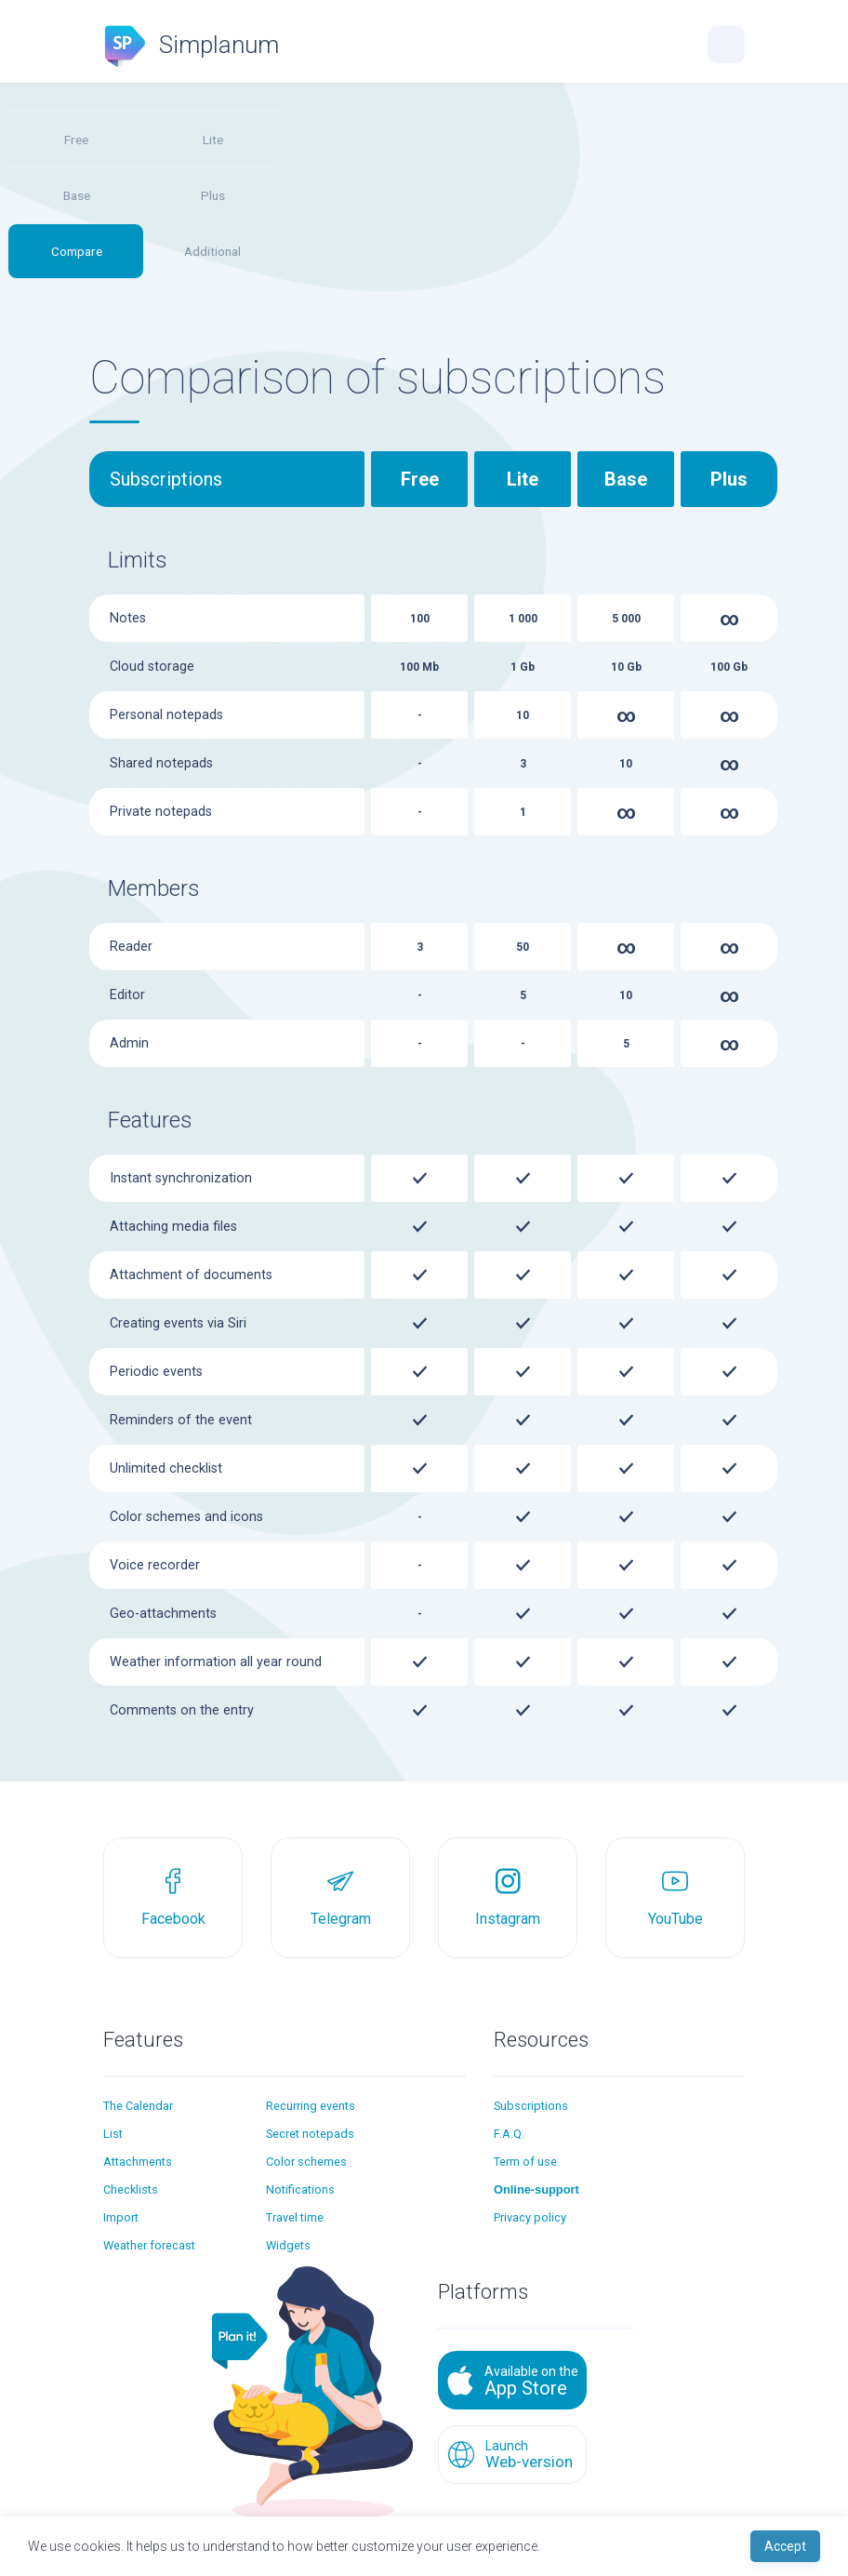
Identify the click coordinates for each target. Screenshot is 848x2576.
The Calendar (138, 2106)
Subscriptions (531, 2106)
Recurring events (310, 2106)
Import (121, 2217)
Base (76, 195)
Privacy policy (530, 2217)
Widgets (288, 2245)
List (113, 2134)
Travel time (295, 2217)
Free (76, 139)
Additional (212, 251)
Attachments (137, 2162)
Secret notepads (310, 2134)
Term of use (525, 2162)
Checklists (130, 2189)
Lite (213, 139)
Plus (213, 195)
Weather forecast (149, 2245)
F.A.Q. (509, 2134)
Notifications (300, 2189)
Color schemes (306, 2162)
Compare (76, 251)
